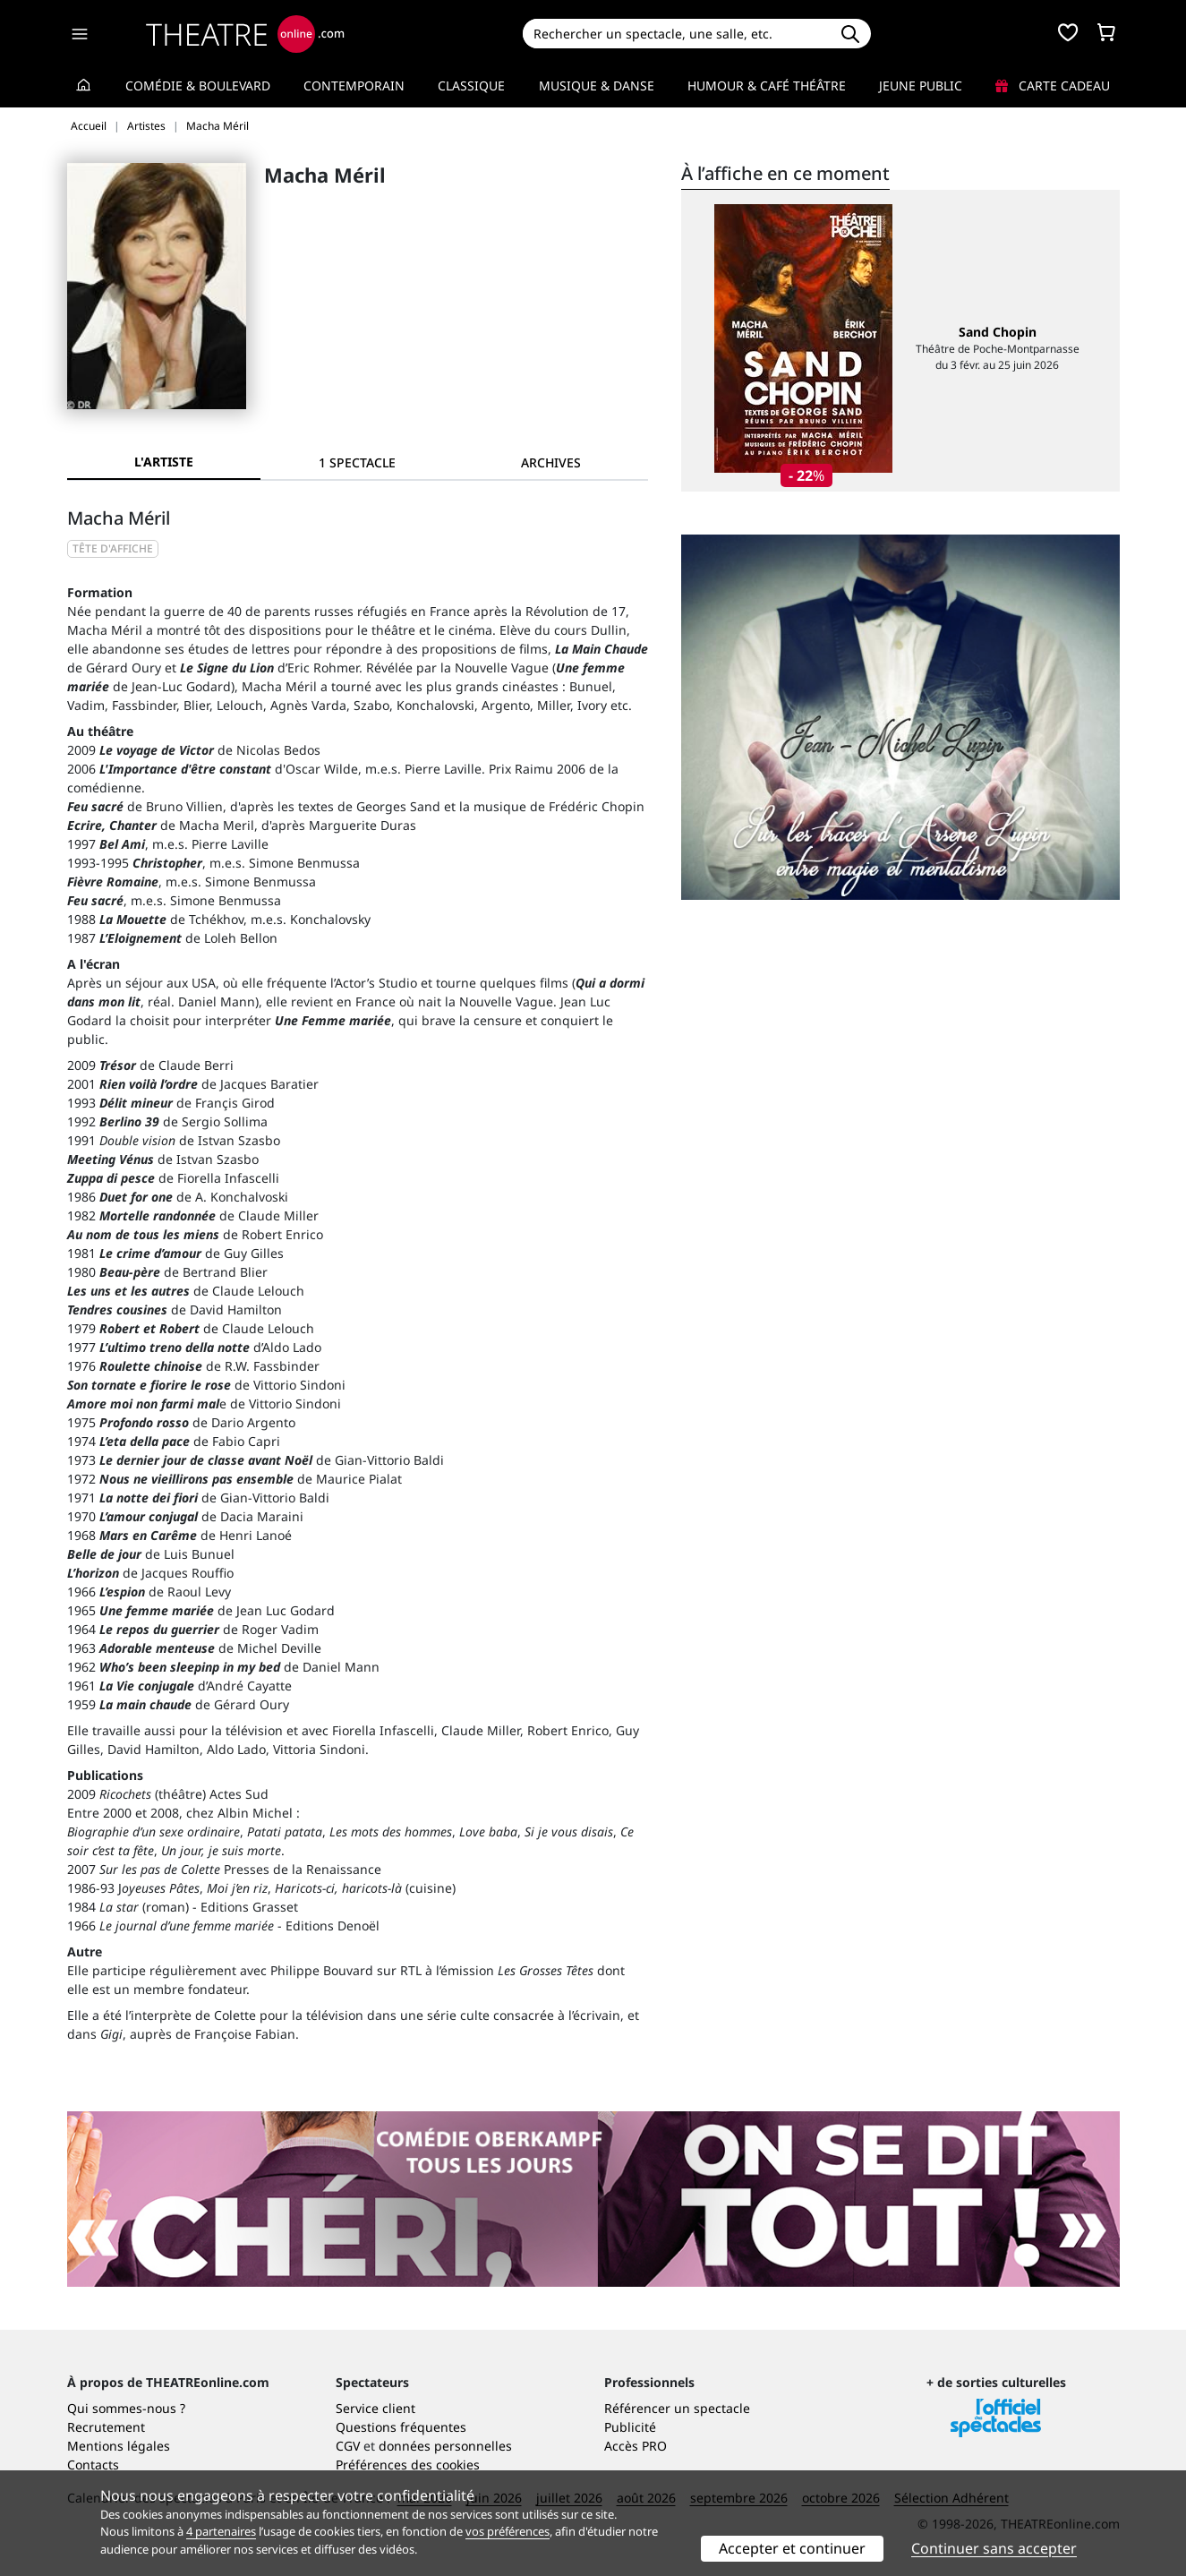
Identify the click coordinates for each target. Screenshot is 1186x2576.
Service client (375, 2408)
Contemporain (354, 85)
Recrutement (106, 2426)
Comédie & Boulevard (197, 85)
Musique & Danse (596, 85)
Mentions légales (118, 2445)
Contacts (93, 2464)
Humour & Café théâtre (766, 85)
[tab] (357, 462)
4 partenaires (221, 2531)
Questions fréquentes (401, 2426)
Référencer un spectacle (677, 2408)
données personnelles (445, 2445)
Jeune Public (920, 85)
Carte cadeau (1052, 85)
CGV (348, 2445)
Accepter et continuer (792, 2548)
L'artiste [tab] (163, 461)
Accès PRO (635, 2445)
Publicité (630, 2426)
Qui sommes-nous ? (126, 2408)
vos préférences (507, 2531)
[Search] (676, 33)
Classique (471, 85)
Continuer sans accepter (994, 2548)
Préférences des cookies (408, 2464)
